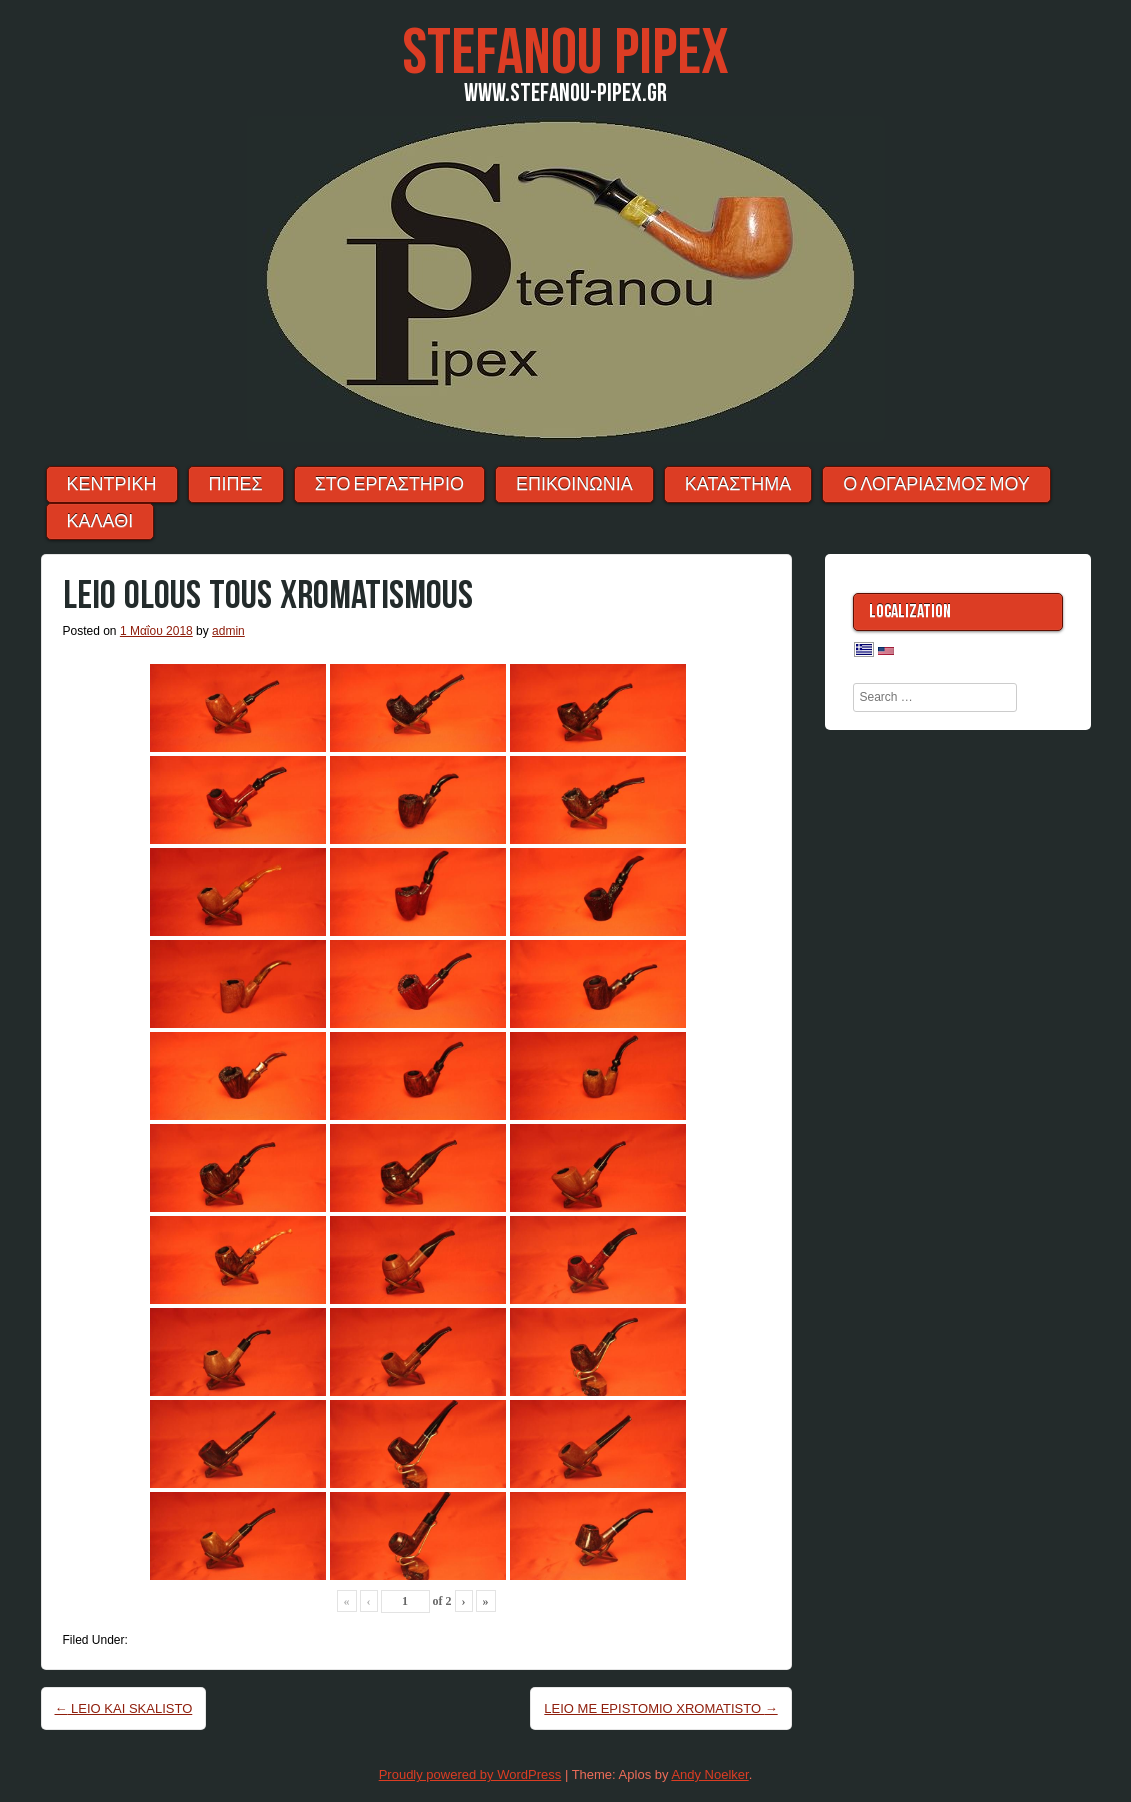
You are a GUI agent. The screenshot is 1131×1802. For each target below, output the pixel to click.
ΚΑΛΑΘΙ (100, 521)
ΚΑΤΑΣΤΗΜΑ (738, 484)
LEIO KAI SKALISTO (124, 1708)
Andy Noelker (709, 1774)
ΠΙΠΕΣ (236, 484)
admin (228, 631)
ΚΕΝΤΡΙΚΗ (112, 484)
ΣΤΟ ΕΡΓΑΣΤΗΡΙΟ (389, 484)
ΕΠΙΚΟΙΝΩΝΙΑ (574, 484)
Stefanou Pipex (565, 53)
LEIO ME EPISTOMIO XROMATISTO (660, 1708)
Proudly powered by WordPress (470, 1774)
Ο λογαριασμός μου (936, 484)
